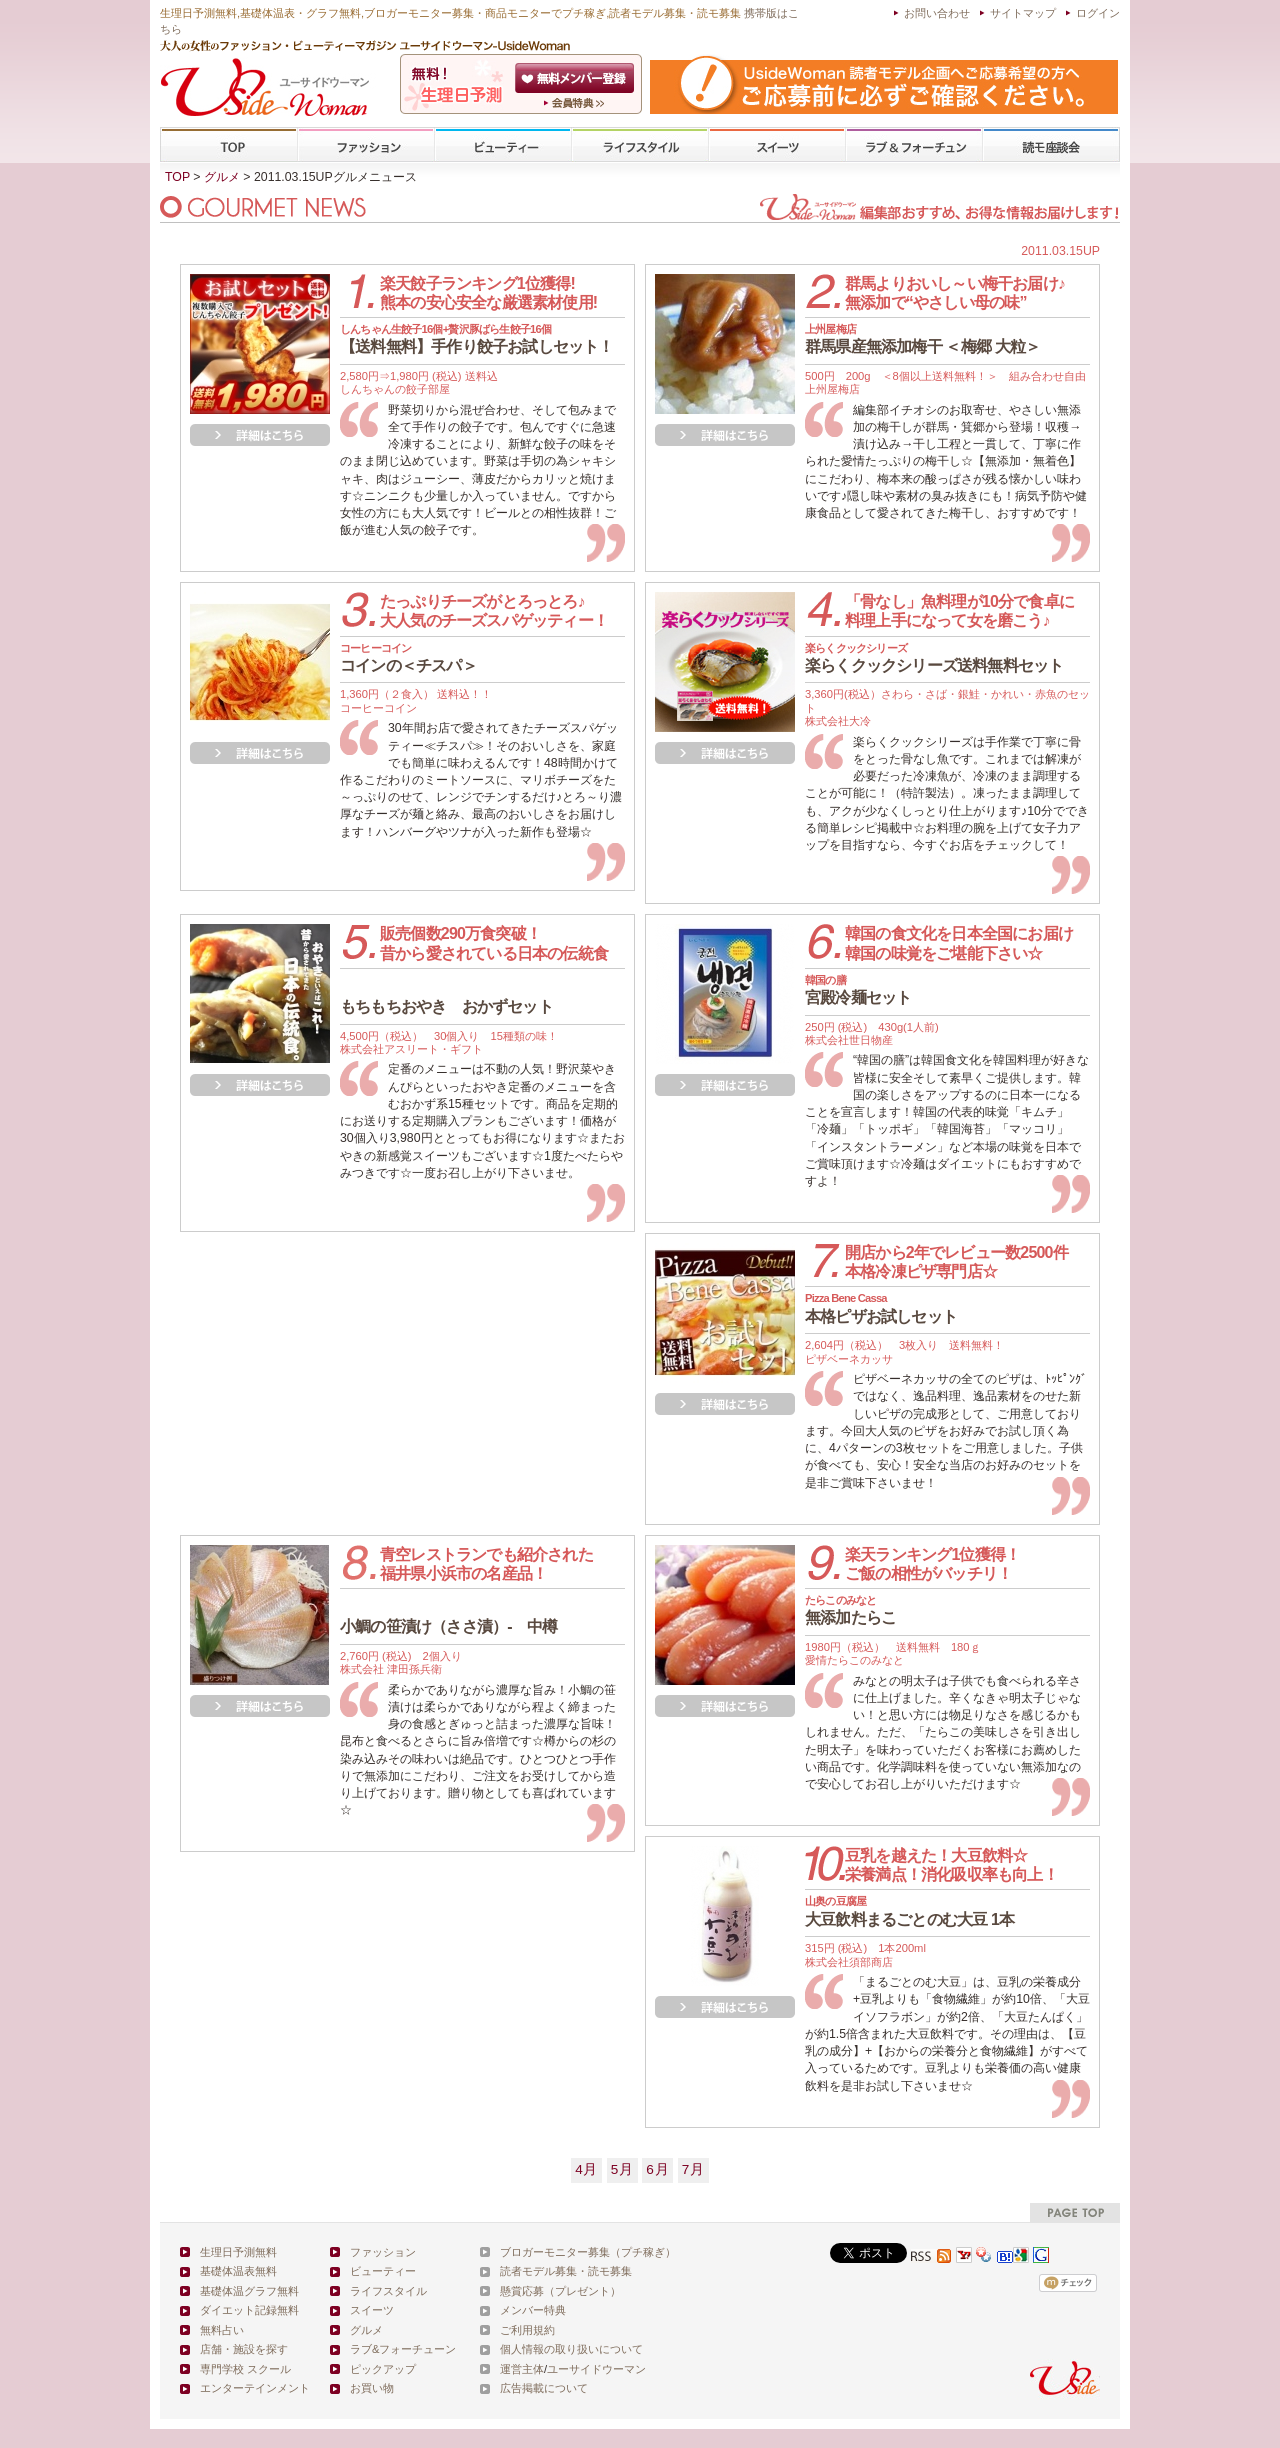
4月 (586, 2169)
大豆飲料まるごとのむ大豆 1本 (909, 1911)
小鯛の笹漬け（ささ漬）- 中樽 (448, 1626)
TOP (229, 145)
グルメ (222, 177)
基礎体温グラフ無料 (249, 2291)
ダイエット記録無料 (249, 2310)
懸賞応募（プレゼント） (560, 2291)
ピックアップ (383, 2369)
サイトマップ (1023, 13)
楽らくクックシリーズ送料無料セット (934, 658)
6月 (657, 2169)
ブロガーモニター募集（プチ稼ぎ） (588, 2252)
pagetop (1075, 2212)
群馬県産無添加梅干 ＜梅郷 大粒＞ (922, 339)
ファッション (366, 145)
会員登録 (576, 78)
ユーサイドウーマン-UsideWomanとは (576, 103)
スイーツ (777, 145)
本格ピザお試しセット (881, 1308)
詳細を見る (260, 435)
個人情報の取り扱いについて (571, 2349)
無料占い (222, 2330)
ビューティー (503, 145)
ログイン (1098, 13)
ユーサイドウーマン (596, 2369)
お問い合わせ (937, 13)
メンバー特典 (533, 2310)
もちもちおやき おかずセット (446, 1006)
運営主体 (522, 2369)
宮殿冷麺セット (858, 990)
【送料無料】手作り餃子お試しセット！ (477, 339)
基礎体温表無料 (238, 2271)
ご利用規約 (527, 2330)
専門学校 (1051, 145)
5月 (622, 2169)
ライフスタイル (640, 145)
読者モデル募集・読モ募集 (566, 2271)
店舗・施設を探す (244, 2349)
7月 (693, 2169)
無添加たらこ (850, 1610)
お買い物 (372, 2388)
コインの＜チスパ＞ (408, 658)
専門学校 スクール (245, 2369)
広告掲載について (544, 2388)
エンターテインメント (255, 2388)
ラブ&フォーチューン (914, 145)
